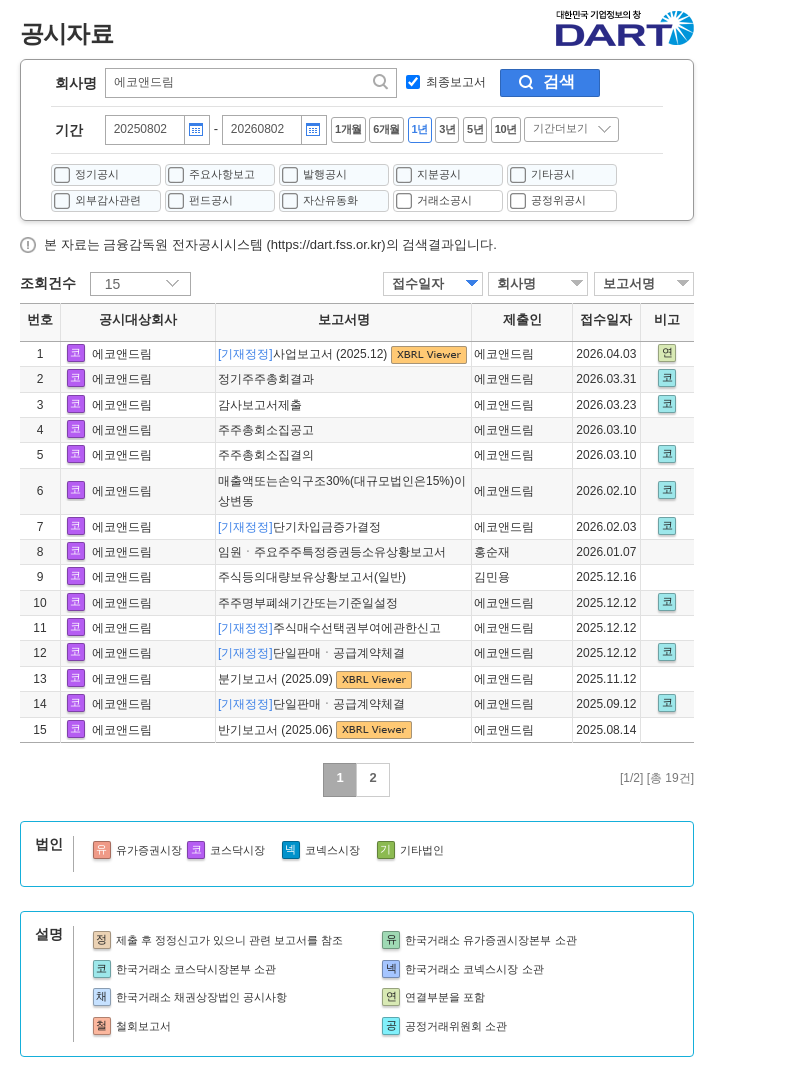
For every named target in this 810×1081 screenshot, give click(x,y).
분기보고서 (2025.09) (277, 679)
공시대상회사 (138, 320)
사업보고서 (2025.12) (304, 354)
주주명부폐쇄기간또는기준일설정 (308, 603)
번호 (40, 320)
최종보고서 (456, 82)
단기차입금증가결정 (299, 527)
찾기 (382, 82)
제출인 (522, 320)
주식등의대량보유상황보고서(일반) (312, 577)
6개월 (386, 129)
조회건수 (48, 283)
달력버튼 (196, 130)
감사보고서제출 (260, 405)
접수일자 (418, 283)
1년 (420, 129)
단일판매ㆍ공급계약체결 (311, 653)
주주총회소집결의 (266, 455)
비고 (667, 320)
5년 (475, 129)
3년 (447, 129)
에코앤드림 (122, 354)
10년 (506, 129)
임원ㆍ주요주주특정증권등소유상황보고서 (332, 552)
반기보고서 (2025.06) (277, 730)
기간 (69, 130)
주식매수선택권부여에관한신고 (329, 628)
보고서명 (629, 283)
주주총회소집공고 (266, 430)
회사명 (76, 83)
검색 (559, 81)
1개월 (348, 129)
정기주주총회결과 (266, 379)
